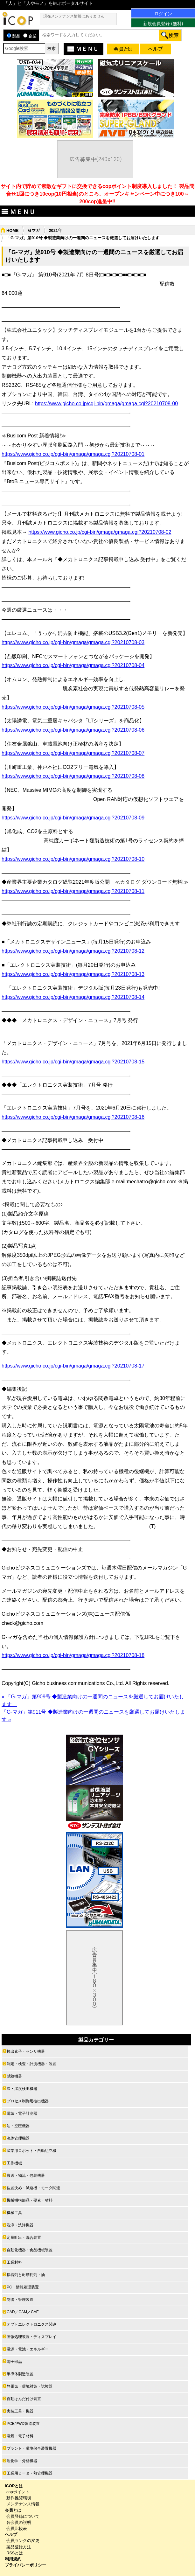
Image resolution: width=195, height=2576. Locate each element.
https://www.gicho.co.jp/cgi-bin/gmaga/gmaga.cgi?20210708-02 (99, 532)
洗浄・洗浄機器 (20, 2225)
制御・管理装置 (20, 2299)
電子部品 (14, 2361)
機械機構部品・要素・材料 (29, 2200)
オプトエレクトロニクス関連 (31, 2324)
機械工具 (14, 2212)
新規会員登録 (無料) (163, 23)
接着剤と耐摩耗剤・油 (26, 2275)
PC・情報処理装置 (23, 2287)
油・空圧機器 (18, 2126)
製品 (13, 36)
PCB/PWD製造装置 (23, 2423)
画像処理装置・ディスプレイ (31, 2337)
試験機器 (14, 2076)
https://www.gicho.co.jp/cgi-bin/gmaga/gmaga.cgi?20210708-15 (73, 1061)
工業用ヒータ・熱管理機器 (29, 2473)
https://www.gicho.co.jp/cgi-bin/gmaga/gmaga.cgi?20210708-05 (73, 707)
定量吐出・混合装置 (24, 2237)
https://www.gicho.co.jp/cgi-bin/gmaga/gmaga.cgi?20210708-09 (73, 817)
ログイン (163, 13)
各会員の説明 (18, 2522)
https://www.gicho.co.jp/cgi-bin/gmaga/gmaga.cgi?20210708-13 (73, 974)
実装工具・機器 (20, 2411)
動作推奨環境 (18, 2498)
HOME (12, 230)
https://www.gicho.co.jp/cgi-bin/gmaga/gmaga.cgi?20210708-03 (73, 642)
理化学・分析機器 (22, 2461)
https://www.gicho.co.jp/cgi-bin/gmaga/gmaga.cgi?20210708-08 (73, 776)
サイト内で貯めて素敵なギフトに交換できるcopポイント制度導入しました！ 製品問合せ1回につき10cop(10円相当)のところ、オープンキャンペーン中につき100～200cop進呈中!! (97, 194)
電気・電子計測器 (22, 2113)
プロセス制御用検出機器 (28, 2101)
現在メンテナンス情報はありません (73, 16)
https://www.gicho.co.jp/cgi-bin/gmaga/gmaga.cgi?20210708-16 (73, 1117)
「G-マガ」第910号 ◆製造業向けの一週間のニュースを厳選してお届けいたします (82, 237)
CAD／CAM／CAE (23, 2312)
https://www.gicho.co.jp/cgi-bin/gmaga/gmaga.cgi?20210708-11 (73, 891)
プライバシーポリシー (25, 2565)
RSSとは (14, 2553)
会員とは (13, 2510)
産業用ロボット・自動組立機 (31, 2150)
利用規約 (13, 2559)
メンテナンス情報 (22, 2504)
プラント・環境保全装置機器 (31, 2448)
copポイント (18, 2491)
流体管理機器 (18, 2138)
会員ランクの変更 (22, 2540)
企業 (30, 36)
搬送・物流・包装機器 (26, 2175)
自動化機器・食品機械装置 (29, 2250)
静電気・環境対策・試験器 (29, 2386)
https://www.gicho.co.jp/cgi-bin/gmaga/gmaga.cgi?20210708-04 (73, 665)
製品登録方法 (18, 2547)
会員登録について (22, 2516)
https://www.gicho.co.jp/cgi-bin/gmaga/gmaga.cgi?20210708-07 (73, 753)
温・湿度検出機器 (22, 2088)
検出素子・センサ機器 (26, 2051)
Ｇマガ (33, 230)
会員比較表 (16, 2528)
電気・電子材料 (20, 2436)
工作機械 (14, 2163)
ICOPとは (14, 2485)
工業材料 (14, 2262)
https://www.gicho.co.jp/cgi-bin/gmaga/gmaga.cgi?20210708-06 (73, 730)
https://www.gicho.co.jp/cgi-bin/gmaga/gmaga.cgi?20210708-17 (73, 1365)
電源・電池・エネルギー (28, 2349)
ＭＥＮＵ (82, 48)
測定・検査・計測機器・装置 (31, 2064)
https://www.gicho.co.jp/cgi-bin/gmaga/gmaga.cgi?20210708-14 (73, 997)
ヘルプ (11, 2534)
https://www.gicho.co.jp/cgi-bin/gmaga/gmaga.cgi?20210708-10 (73, 859)
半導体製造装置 (20, 2374)
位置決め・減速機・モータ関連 (33, 2188)
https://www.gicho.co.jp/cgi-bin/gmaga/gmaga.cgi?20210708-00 (106, 403)
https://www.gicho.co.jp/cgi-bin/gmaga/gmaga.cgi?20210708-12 (73, 951)
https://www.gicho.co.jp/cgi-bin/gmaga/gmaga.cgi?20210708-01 (73, 454)
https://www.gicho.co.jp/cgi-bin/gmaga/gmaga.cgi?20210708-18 (73, 1655)
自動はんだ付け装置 (24, 2399)
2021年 (55, 230)
